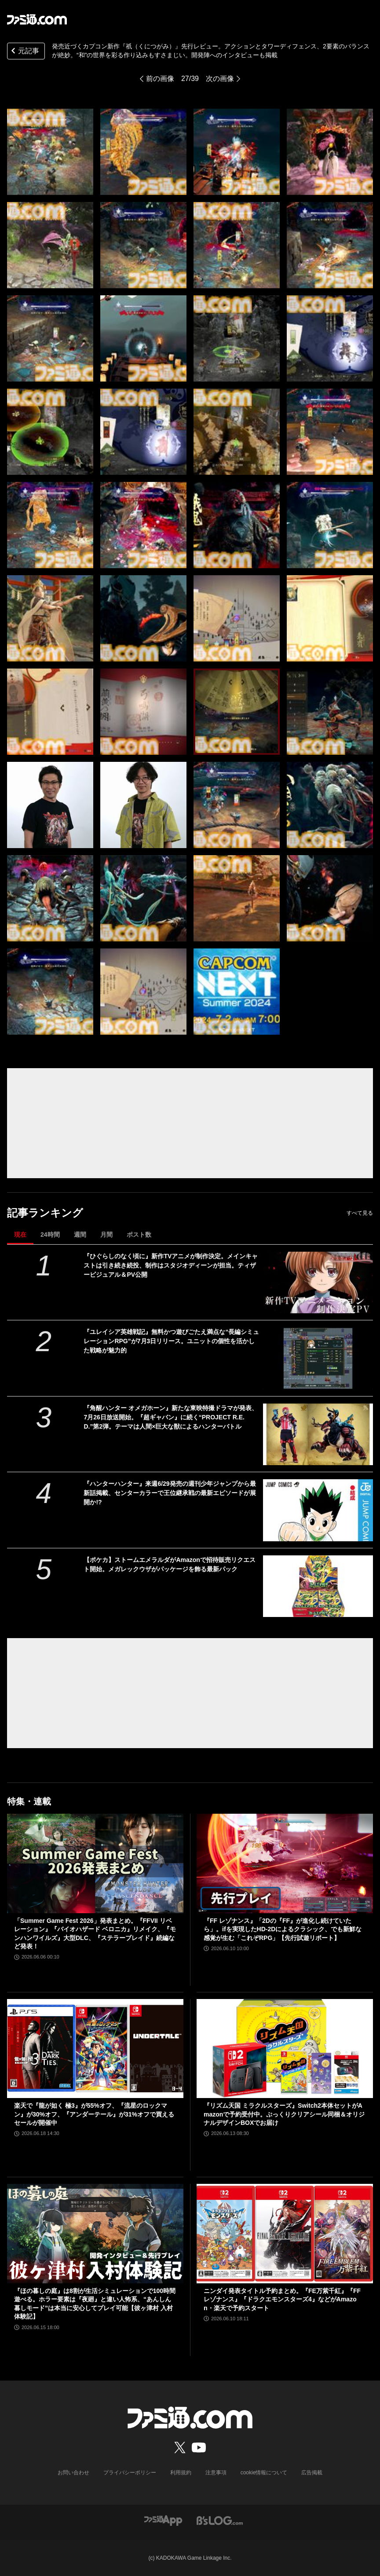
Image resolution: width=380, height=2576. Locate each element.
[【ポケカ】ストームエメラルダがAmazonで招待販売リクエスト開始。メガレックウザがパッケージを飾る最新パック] (318, 1586)
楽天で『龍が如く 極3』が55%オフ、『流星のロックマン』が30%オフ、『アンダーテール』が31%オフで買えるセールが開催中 (94, 2114)
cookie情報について (264, 2472)
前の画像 (160, 78)
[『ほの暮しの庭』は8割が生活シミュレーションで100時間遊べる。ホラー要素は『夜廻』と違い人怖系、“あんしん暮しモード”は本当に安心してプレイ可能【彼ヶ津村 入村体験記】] (95, 2233)
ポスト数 (139, 1234)
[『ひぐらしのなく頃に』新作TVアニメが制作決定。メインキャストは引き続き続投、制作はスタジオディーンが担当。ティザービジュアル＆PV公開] (318, 1282)
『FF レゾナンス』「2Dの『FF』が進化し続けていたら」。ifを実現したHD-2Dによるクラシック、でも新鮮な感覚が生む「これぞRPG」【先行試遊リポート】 (283, 1929)
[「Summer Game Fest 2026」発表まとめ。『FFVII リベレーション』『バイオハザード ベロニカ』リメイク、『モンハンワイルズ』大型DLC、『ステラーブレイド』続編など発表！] (95, 1863)
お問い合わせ (73, 2472)
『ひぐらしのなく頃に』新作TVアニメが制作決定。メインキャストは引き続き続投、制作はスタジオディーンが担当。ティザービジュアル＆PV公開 (171, 1265)
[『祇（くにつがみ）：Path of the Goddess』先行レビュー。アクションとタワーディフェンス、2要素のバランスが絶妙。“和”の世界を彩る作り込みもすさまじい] (50, 152)
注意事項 (216, 2472)
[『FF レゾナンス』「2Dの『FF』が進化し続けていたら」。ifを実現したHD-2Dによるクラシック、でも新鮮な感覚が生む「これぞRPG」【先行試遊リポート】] (285, 1863)
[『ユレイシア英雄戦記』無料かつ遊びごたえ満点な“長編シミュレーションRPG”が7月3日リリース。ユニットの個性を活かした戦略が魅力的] (318, 1358)
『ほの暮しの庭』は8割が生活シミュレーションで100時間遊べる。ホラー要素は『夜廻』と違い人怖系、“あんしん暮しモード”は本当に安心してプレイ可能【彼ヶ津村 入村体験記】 (94, 2303)
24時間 (50, 1234)
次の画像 (220, 78)
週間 (80, 1234)
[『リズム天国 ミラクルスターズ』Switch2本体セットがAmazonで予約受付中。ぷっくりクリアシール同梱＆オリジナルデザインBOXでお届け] (285, 2048)
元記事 (24, 51)
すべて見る (360, 1213)
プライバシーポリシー (129, 2472)
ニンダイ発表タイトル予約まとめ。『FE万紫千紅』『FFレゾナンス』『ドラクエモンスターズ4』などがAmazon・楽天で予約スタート (282, 2299)
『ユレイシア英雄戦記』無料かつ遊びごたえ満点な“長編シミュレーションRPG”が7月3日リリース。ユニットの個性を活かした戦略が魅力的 (171, 1341)
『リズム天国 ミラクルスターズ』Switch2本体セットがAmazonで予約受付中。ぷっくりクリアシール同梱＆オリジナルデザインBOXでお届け (284, 2114)
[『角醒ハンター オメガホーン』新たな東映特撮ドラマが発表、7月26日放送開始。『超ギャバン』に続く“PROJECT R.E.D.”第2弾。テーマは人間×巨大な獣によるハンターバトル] (318, 1434)
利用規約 (180, 2472)
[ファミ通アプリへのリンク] (163, 2520)
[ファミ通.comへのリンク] (37, 19)
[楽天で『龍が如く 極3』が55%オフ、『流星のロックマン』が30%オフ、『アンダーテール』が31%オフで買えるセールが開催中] (95, 2048)
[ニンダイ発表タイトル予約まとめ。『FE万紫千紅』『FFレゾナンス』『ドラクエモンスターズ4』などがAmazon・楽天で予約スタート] (285, 2233)
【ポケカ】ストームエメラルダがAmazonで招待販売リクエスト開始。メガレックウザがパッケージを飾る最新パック (169, 1564)
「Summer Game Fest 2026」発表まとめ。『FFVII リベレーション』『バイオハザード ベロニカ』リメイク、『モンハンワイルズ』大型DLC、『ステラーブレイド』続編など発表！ (95, 1933)
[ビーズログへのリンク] (220, 2520)
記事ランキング (45, 1213)
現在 (20, 1234)
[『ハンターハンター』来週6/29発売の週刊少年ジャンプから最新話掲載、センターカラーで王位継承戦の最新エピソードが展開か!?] (318, 1510)
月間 (106, 1234)
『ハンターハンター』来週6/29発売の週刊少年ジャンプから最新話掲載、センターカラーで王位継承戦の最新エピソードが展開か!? (170, 1493)
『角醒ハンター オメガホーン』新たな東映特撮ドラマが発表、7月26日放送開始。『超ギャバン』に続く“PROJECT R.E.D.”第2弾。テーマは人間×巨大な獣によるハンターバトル (171, 1417)
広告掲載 (311, 2472)
